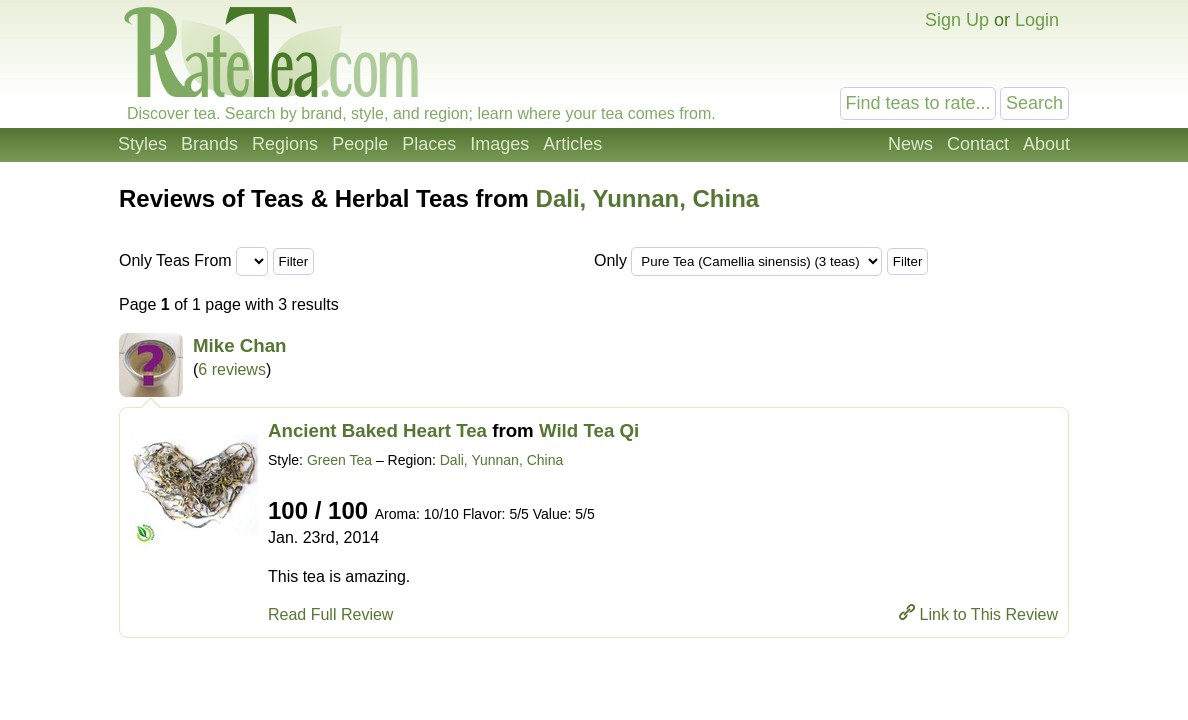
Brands (209, 144)
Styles (142, 144)
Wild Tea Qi (589, 430)
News (910, 144)
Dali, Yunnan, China (648, 198)
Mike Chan (240, 345)
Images (499, 144)
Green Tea (339, 460)
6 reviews (232, 369)
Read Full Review (330, 614)
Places (429, 144)
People (360, 144)
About (1046, 144)
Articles (572, 144)
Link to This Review (989, 614)
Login (1037, 20)
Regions (285, 144)
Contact (978, 144)
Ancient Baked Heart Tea (377, 430)
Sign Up (957, 20)
